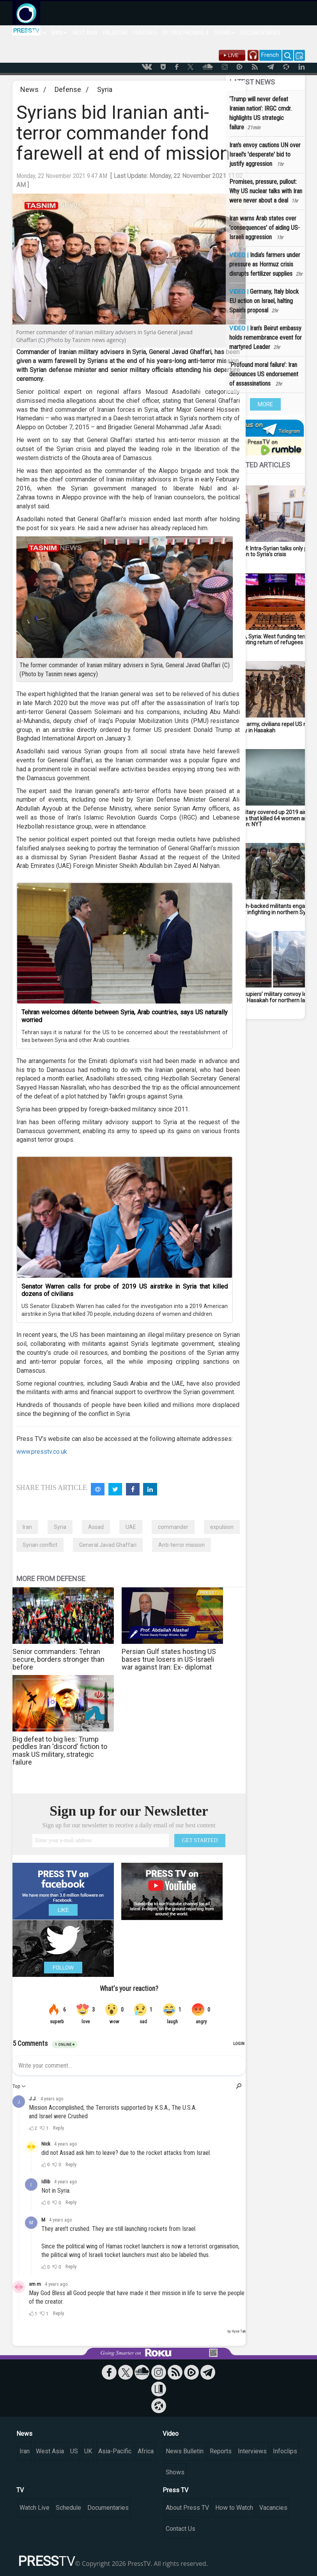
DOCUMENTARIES (260, 32)
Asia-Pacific (114, 2451)
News (29, 89)
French (270, 54)
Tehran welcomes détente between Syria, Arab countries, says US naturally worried (124, 1016)
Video (171, 2433)
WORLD (35, 32)
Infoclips (285, 2451)
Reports (221, 2451)
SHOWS (224, 32)
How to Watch (234, 2507)
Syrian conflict (40, 1545)
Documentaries (108, 2507)
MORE (265, 404)
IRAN (59, 32)
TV (20, 2490)
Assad (96, 1527)
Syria (104, 89)
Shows (175, 2472)
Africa (146, 2451)
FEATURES (145, 32)
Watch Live (34, 2507)
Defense (68, 89)
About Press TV (187, 2507)
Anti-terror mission (181, 1545)
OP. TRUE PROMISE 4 (185, 32)
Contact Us (180, 2528)
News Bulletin (185, 2451)
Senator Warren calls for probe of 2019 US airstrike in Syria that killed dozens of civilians (124, 1290)
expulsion (222, 1527)
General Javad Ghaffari (107, 1545)
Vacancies (273, 2507)
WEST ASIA (84, 32)
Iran (27, 1527)
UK (88, 2451)
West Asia (50, 2451)
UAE (131, 1527)
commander (173, 1527)
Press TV (175, 2490)
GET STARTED (200, 1840)
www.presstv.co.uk (41, 1451)
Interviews (252, 2451)
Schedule (68, 2507)
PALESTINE (115, 32)
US (74, 2451)
